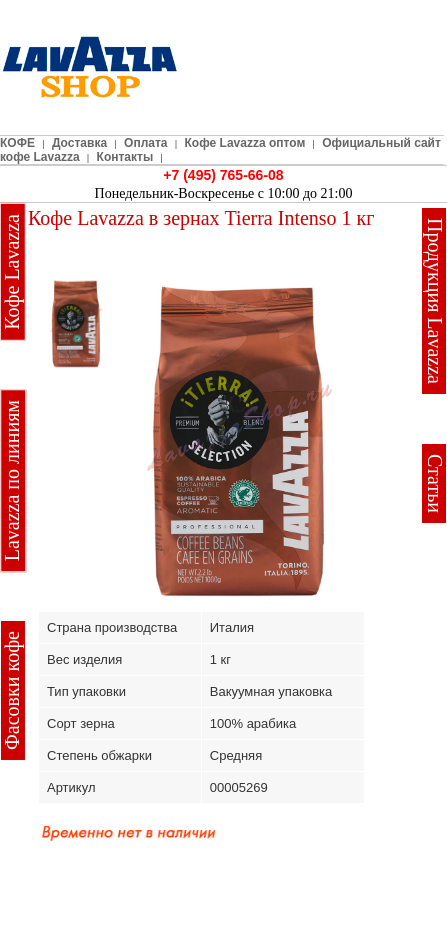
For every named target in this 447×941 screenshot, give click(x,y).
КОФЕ (17, 143)
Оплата (145, 143)
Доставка (79, 143)
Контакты (125, 157)
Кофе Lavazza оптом (245, 143)
